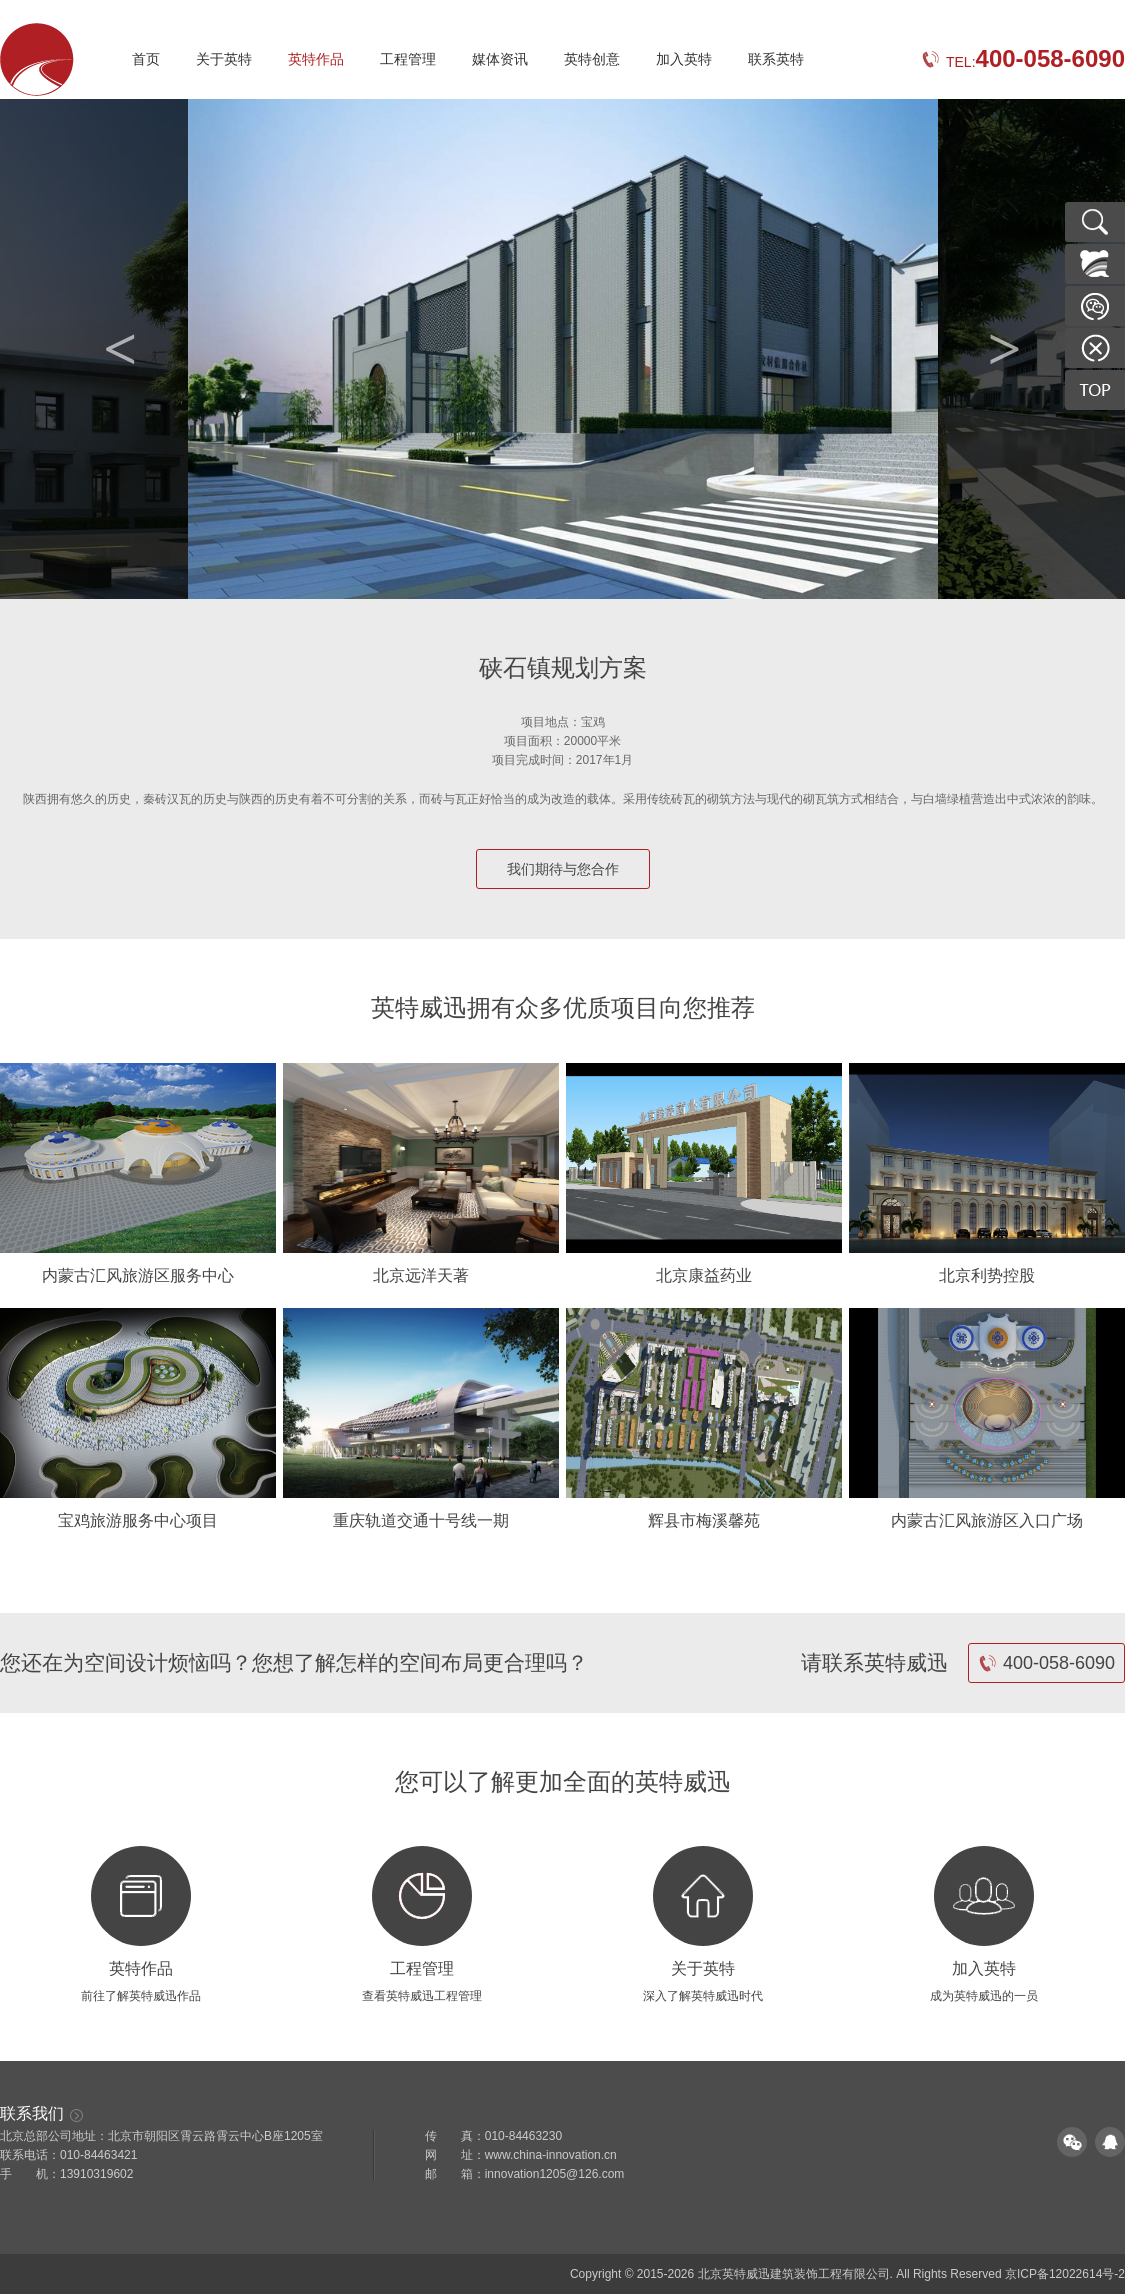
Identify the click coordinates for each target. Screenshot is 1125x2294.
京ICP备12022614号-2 (1065, 2274)
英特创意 (592, 59)
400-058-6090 (1046, 1663)
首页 (146, 59)
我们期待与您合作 (563, 869)
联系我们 (42, 2113)
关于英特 (224, 59)
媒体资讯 (500, 59)
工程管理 (408, 59)
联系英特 (776, 59)
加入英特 (684, 59)
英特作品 (316, 59)
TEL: (1023, 62)
